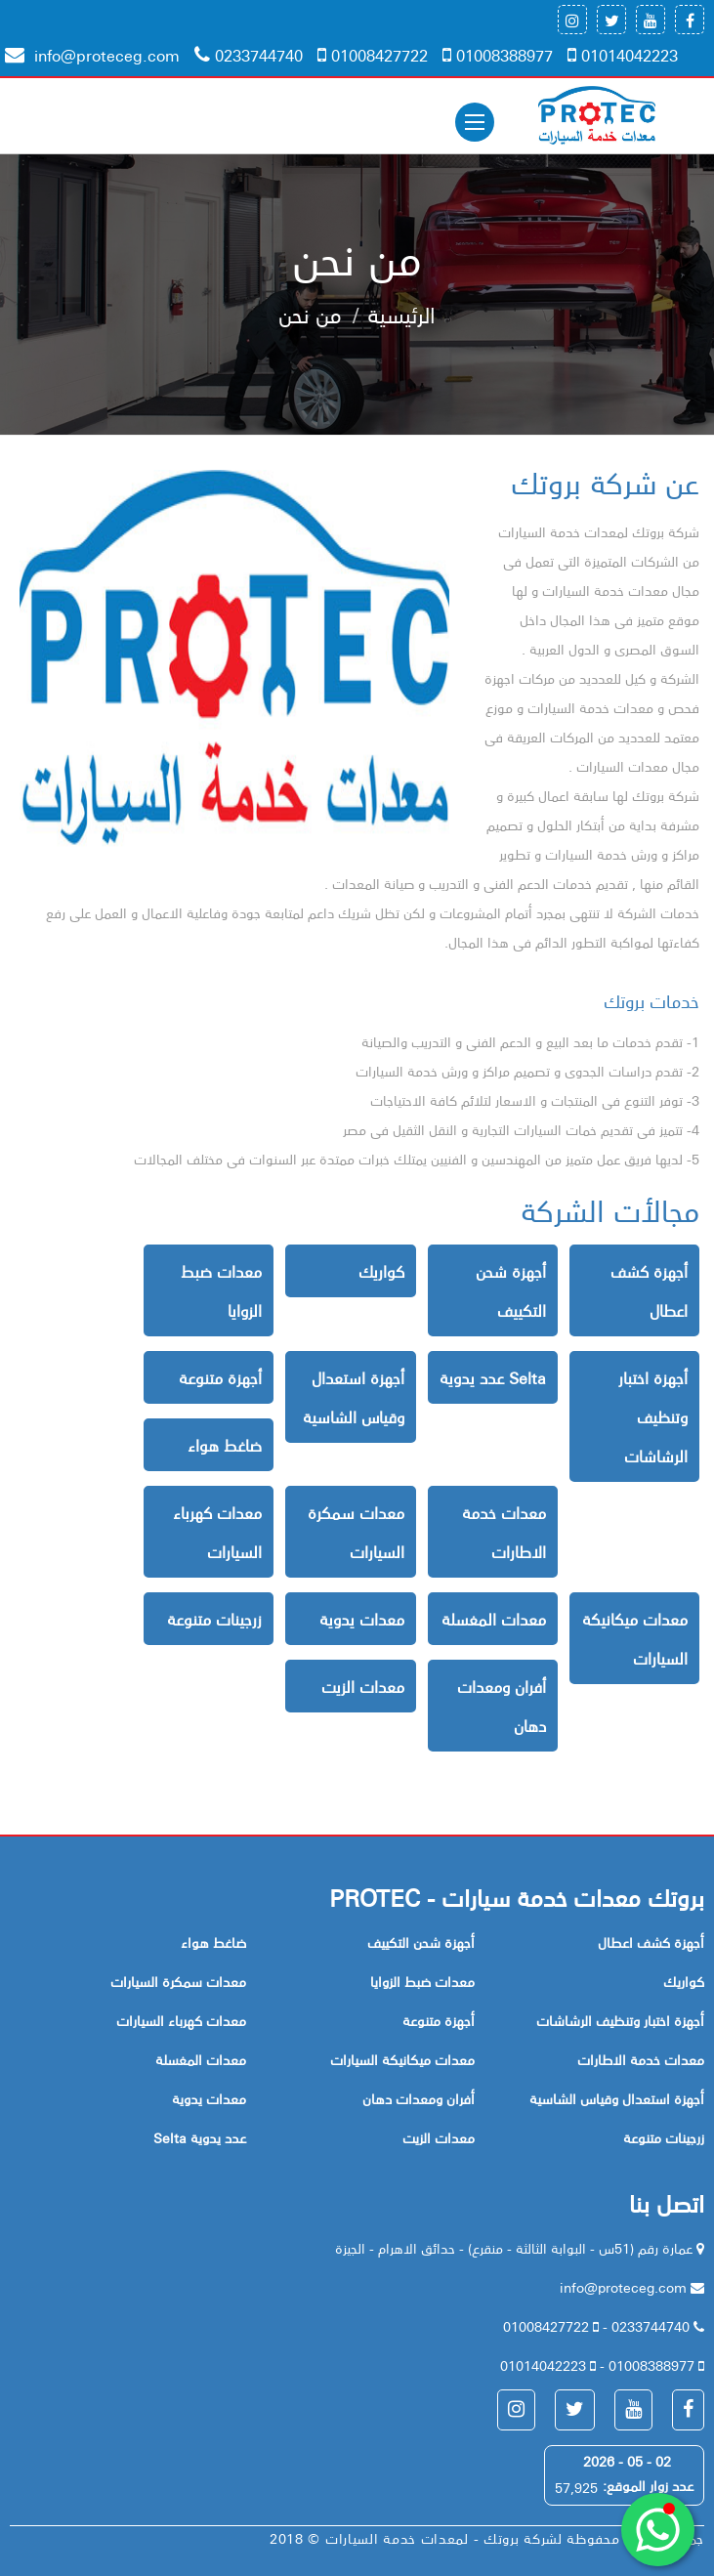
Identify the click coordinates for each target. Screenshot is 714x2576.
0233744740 (248, 54)
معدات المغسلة (493, 1618)
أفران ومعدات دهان (501, 1705)
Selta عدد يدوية (493, 1377)
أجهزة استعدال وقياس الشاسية (353, 1397)
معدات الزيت (362, 1686)
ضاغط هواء (225, 1444)
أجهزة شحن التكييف (511, 1290)
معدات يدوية (361, 1618)
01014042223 (622, 54)
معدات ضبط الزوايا (221, 1290)
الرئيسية (401, 313)
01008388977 (497, 54)
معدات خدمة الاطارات (504, 1532)
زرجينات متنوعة (214, 1618)
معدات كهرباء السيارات (217, 1532)
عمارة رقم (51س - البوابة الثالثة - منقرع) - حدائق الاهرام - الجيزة (515, 2247)
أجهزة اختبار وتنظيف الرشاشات (653, 1416)
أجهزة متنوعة (220, 1377)
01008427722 (372, 54)
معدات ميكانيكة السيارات (635, 1638)
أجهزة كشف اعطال (649, 1290)
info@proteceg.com (92, 54)
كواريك (381, 1271)
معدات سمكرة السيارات (356, 1532)
